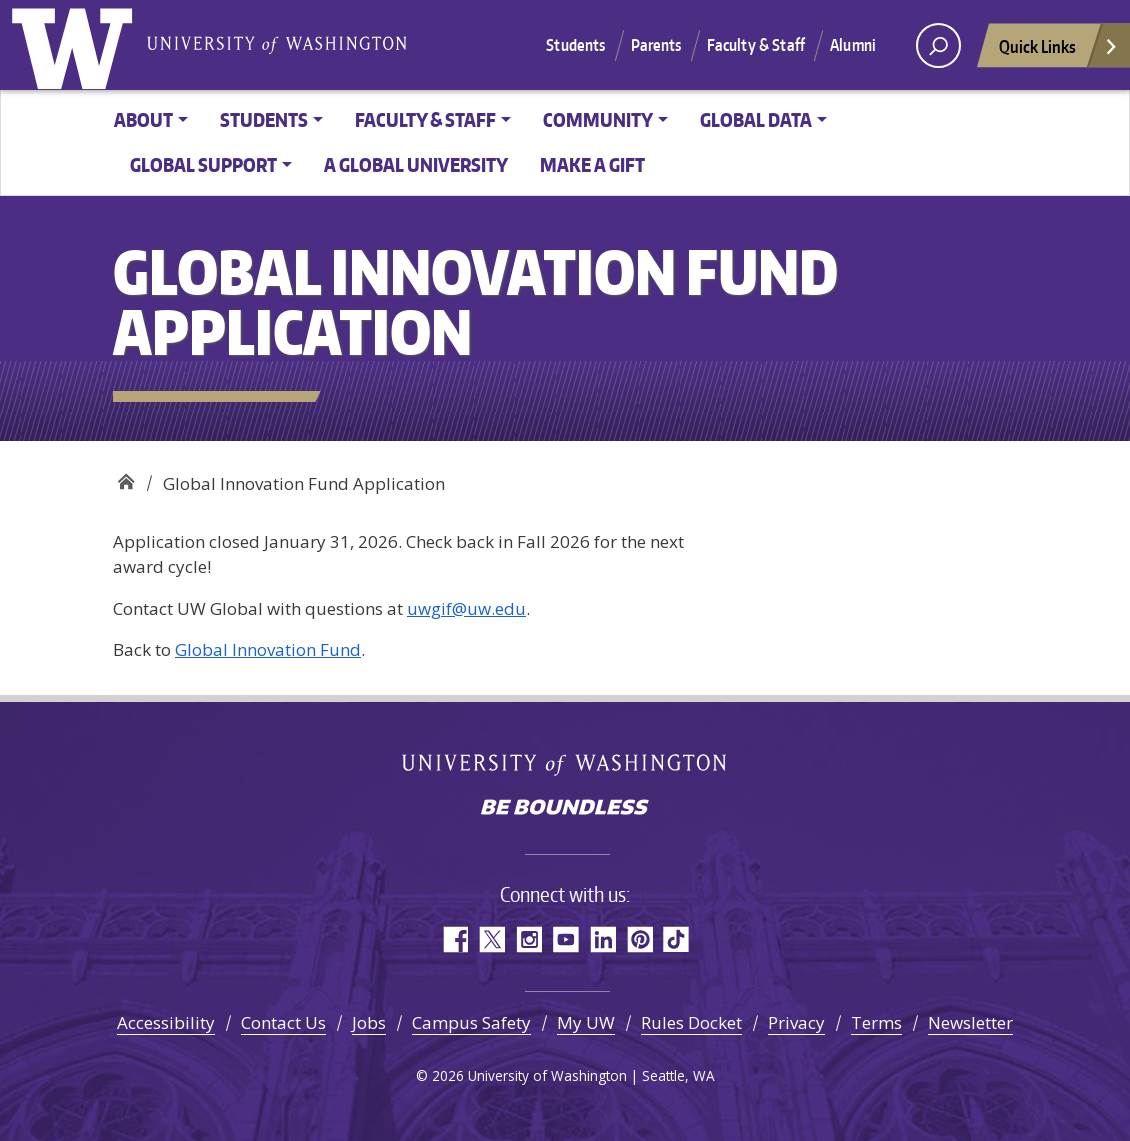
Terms (876, 1022)
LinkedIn (602, 939)
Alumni (853, 45)
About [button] (143, 119)
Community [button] (598, 119)
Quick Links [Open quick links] (1059, 51)
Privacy (796, 1022)
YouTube (565, 939)
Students (575, 45)
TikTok (676, 939)
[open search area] (938, 45)
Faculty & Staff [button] (425, 119)
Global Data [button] (756, 119)
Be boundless (565, 809)
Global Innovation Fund (268, 649)
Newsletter (970, 1022)
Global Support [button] (203, 164)
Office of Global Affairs (125, 476)
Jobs (369, 1022)
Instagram (528, 939)
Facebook (454, 939)
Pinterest (639, 939)
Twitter (491, 939)
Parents (656, 45)
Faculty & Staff (756, 45)
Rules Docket (691, 1022)
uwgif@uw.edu (466, 608)
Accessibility (166, 1022)
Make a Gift (592, 164)
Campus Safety (471, 1022)
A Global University (416, 164)
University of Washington (76, 45)
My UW (586, 1022)
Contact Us (283, 1022)
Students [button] (264, 119)
